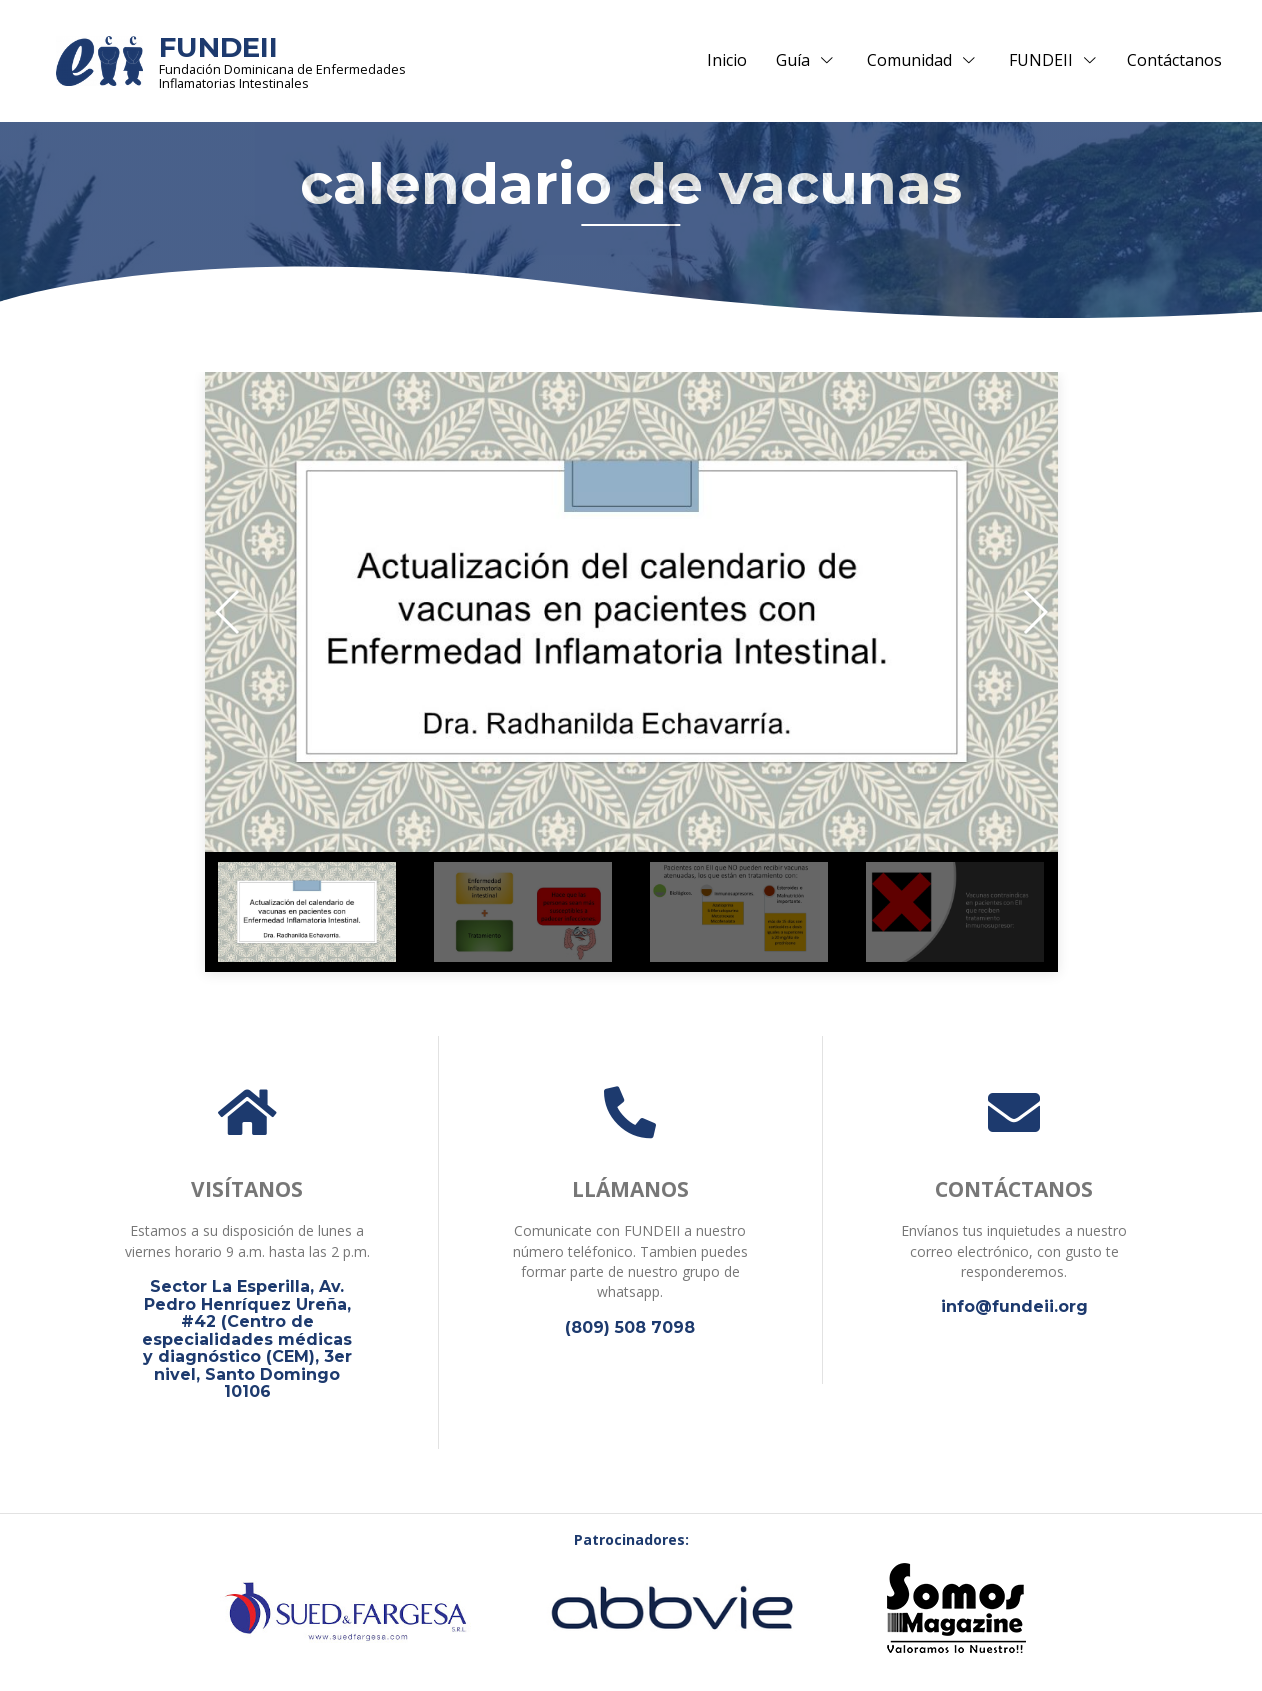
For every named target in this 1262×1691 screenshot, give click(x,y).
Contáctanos (1174, 61)
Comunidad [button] (922, 61)
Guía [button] (805, 61)
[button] (228, 613)
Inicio (727, 61)
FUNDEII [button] (1053, 61)
